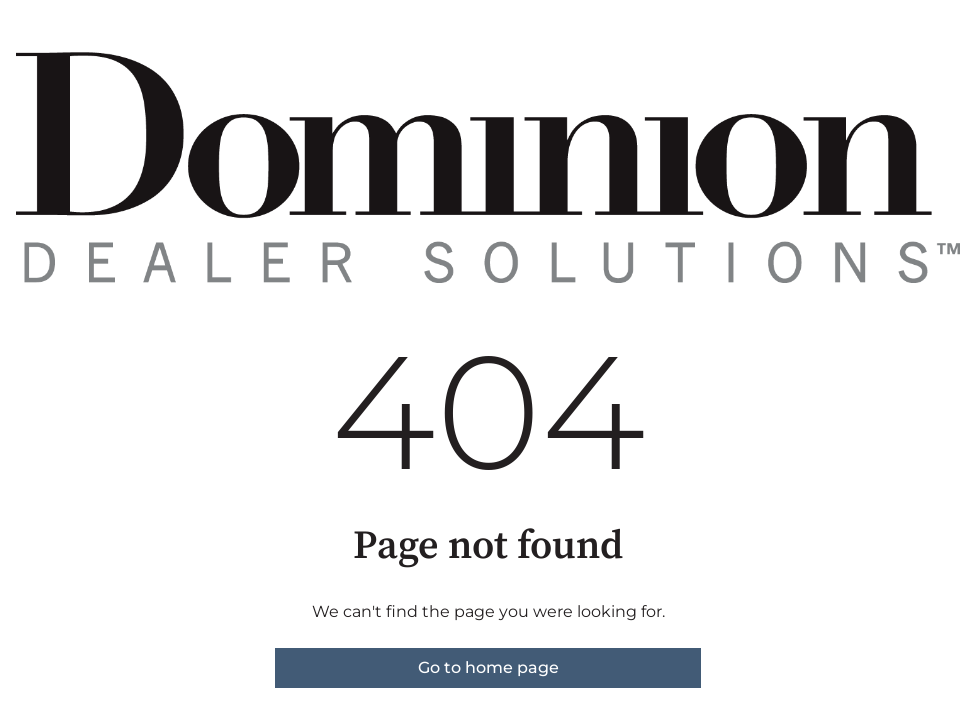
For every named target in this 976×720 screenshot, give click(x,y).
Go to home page (488, 667)
